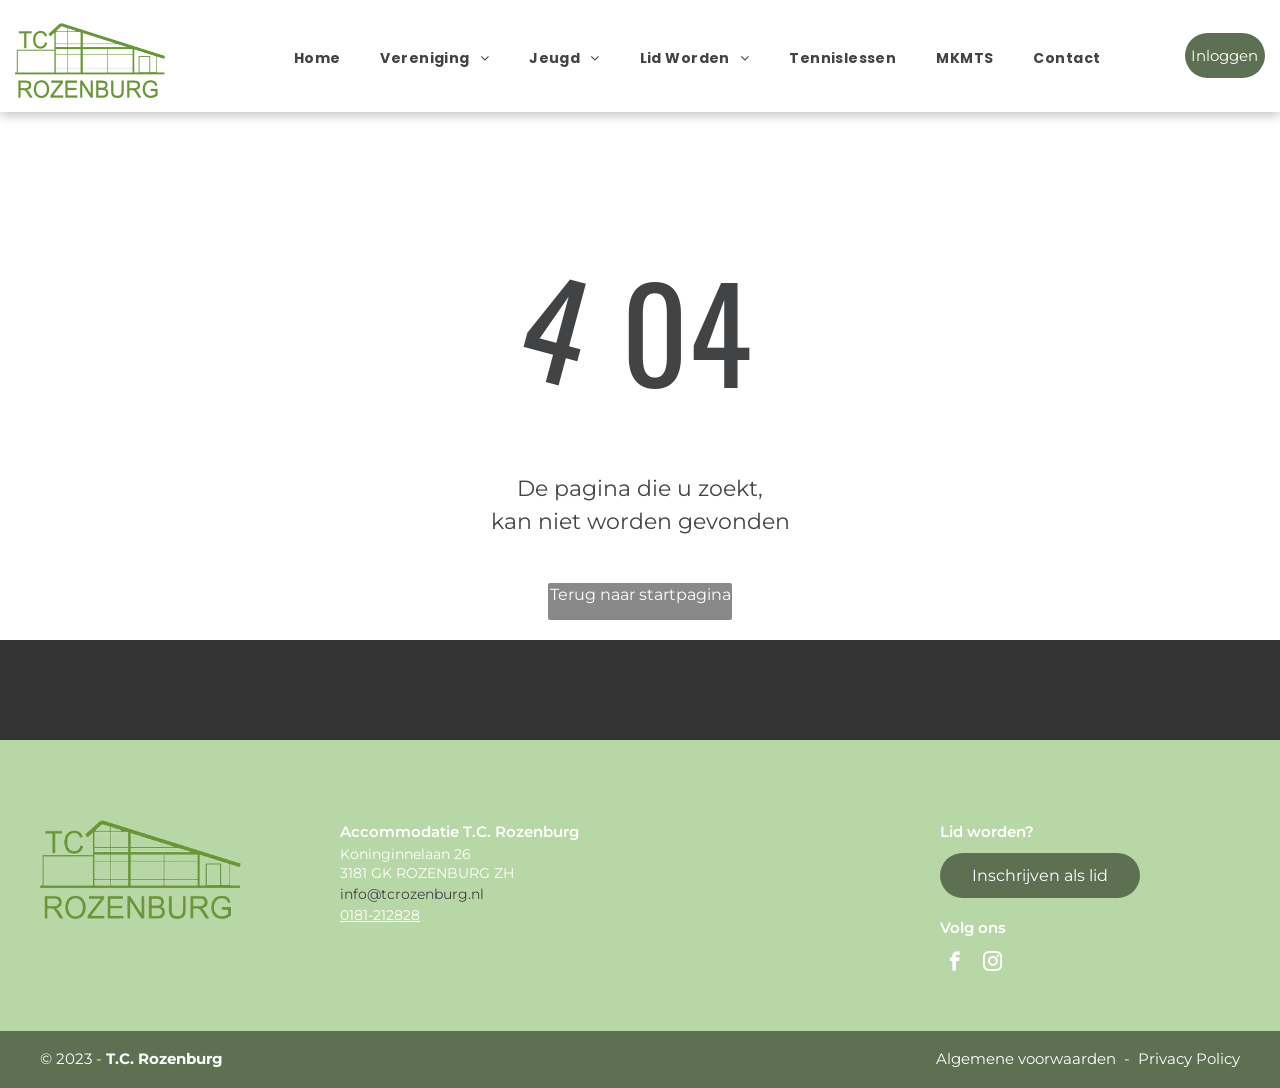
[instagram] (992, 964)
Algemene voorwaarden (1026, 1058)
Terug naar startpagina (640, 594)
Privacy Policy (1189, 1058)
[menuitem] (317, 58)
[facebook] (954, 964)
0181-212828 (380, 915)
